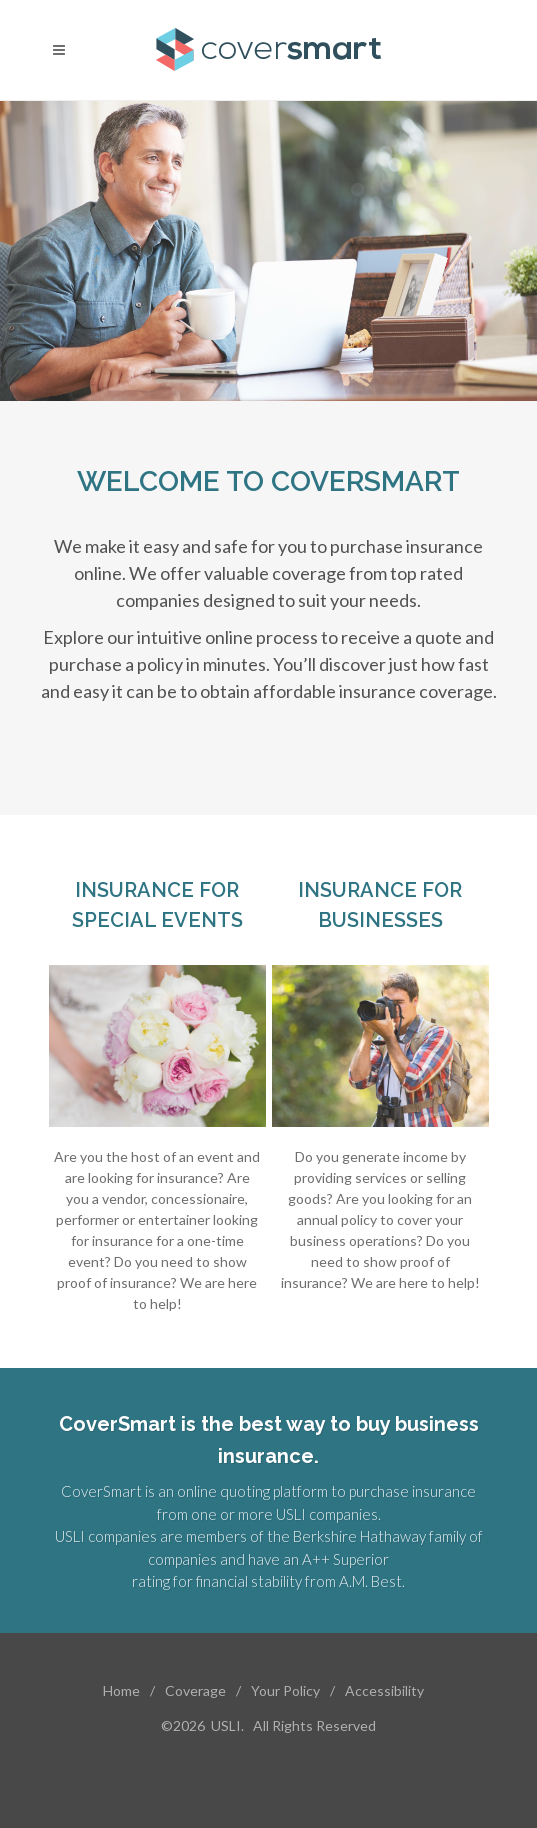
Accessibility (384, 1690)
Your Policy (285, 1690)
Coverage (195, 1690)
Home (121, 1690)
